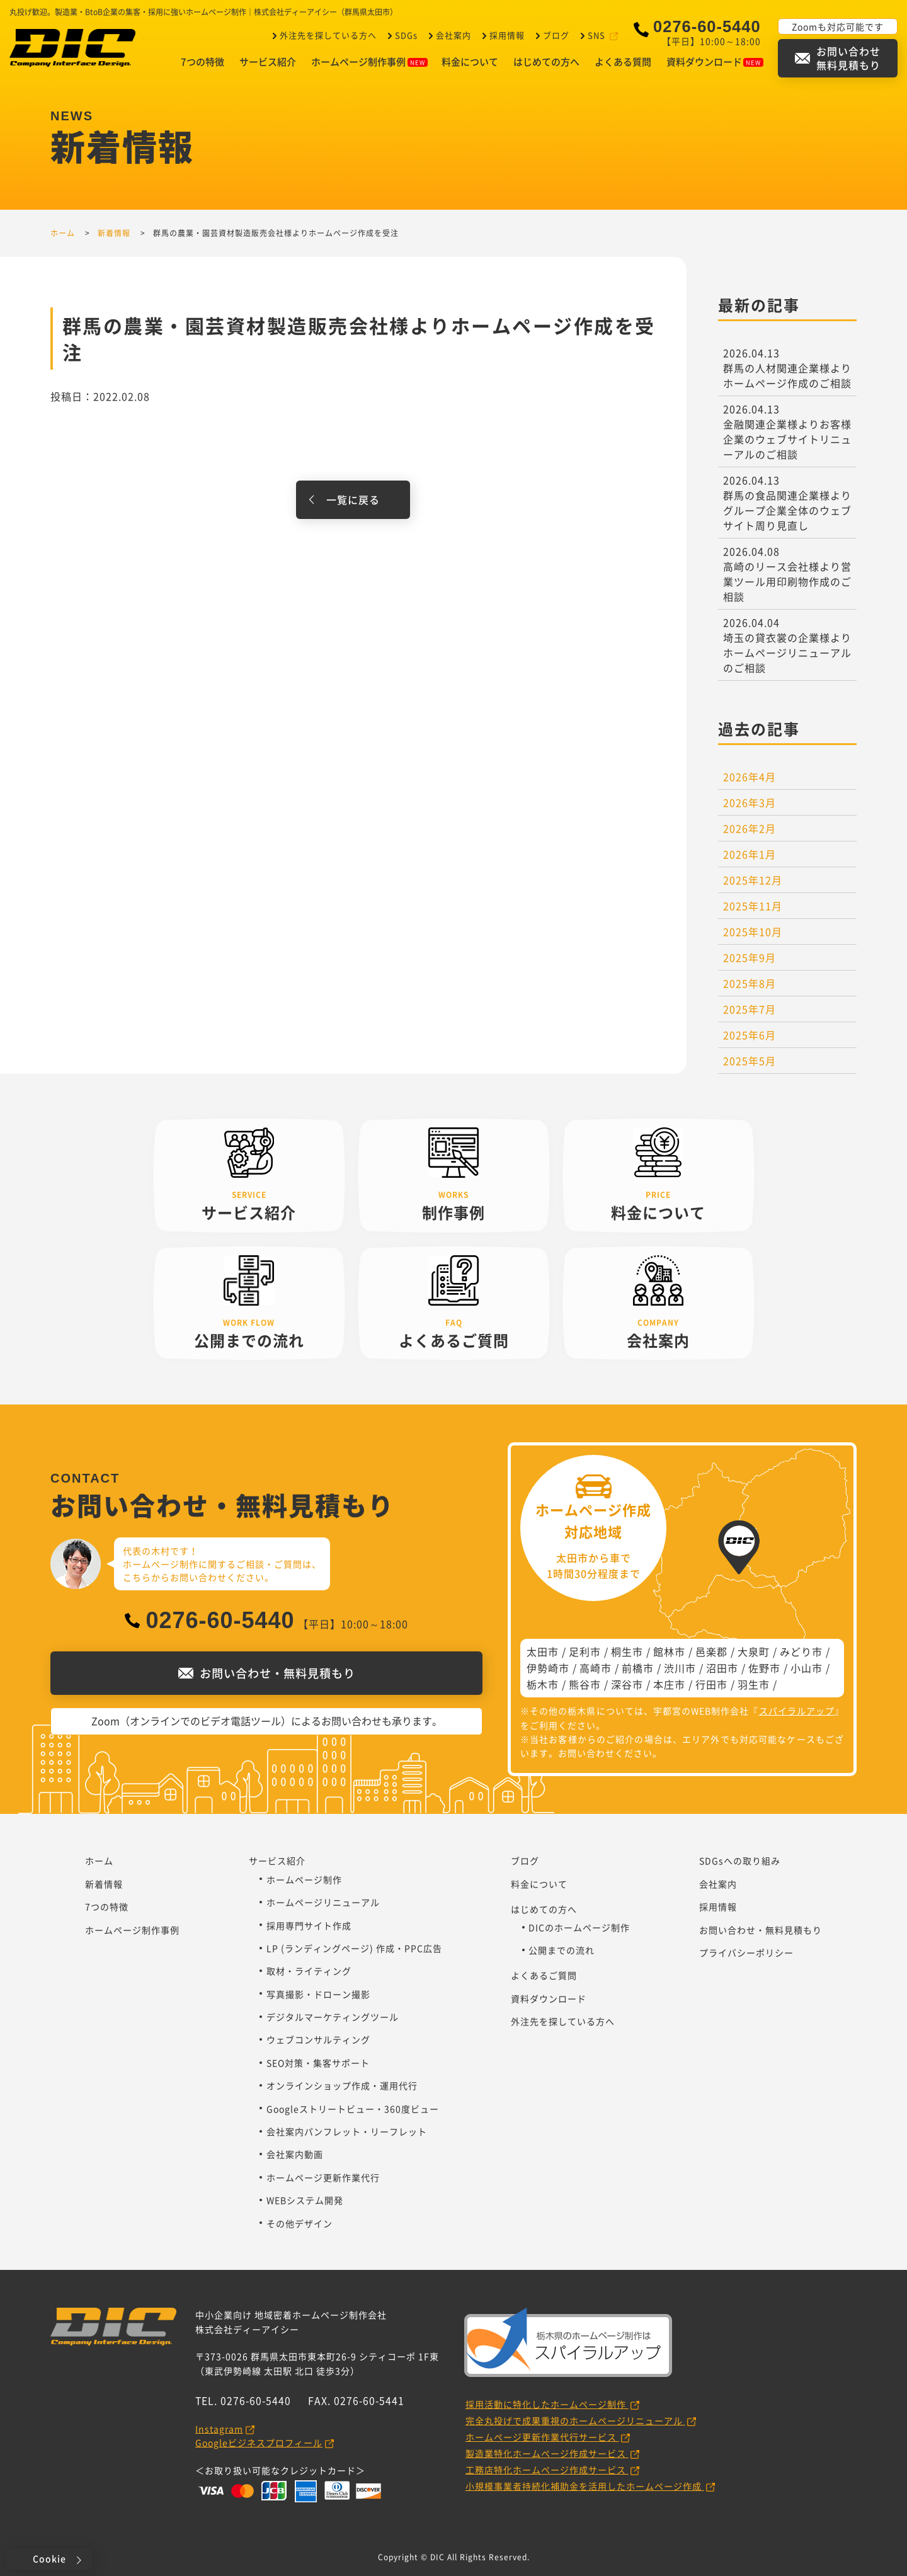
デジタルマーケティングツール (332, 2016)
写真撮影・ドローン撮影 (318, 1994)
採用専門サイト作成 (308, 1925)
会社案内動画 (294, 2154)
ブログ (555, 35)
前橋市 (638, 1667)
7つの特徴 (202, 62)
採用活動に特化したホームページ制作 (547, 2404)
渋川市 (680, 1667)
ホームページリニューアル (323, 1902)
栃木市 (543, 1684)
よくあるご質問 (544, 1975)
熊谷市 (585, 1684)
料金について (470, 62)
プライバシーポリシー (746, 1952)
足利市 (585, 1651)
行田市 (711, 1684)
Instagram (219, 2428)
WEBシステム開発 (304, 2200)
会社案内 (452, 35)
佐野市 (764, 1667)
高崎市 (595, 1667)
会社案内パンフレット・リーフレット (346, 2131)
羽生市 (754, 1684)
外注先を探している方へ (326, 35)
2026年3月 (749, 802)
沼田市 (722, 1667)
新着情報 (104, 1884)
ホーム (99, 1860)
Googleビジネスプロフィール (258, 2442)
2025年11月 (752, 905)
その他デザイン (299, 2223)
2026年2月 (749, 828)
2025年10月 (752, 931)
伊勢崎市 (548, 1667)
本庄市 (669, 1684)
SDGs (405, 35)
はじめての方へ (546, 62)
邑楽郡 (711, 1651)
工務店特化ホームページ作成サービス (547, 2469)
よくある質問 (623, 62)
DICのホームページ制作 (579, 1927)
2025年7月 (749, 1009)
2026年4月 (749, 776)
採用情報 (505, 35)
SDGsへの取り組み (739, 1860)
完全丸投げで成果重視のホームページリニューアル (575, 2420)
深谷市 (627, 1684)
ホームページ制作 (304, 1879)
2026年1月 (749, 854)
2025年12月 (752, 879)
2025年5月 (749, 1060)
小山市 (806, 1667)
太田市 (543, 1651)
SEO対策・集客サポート (318, 2062)
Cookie (49, 2558)
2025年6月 (749, 1034)
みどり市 (801, 1651)
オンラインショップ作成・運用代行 (342, 2085)
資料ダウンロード (714, 62)
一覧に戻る (353, 499)
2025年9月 (749, 957)
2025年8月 (749, 983)
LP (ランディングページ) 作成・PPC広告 (354, 1948)
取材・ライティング (308, 1970)
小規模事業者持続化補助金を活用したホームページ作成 (584, 2486)
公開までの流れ (561, 1950)
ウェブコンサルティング (318, 2039)
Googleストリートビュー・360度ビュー (352, 2108)
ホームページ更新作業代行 (323, 2177)
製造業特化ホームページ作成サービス (547, 2453)
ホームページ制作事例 (369, 62)
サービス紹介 (267, 62)
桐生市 (627, 1651)
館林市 (669, 1651)
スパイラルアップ (797, 1710)
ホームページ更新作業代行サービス (542, 2437)
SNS (596, 35)
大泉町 (754, 1651)
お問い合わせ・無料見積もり (760, 1929)
